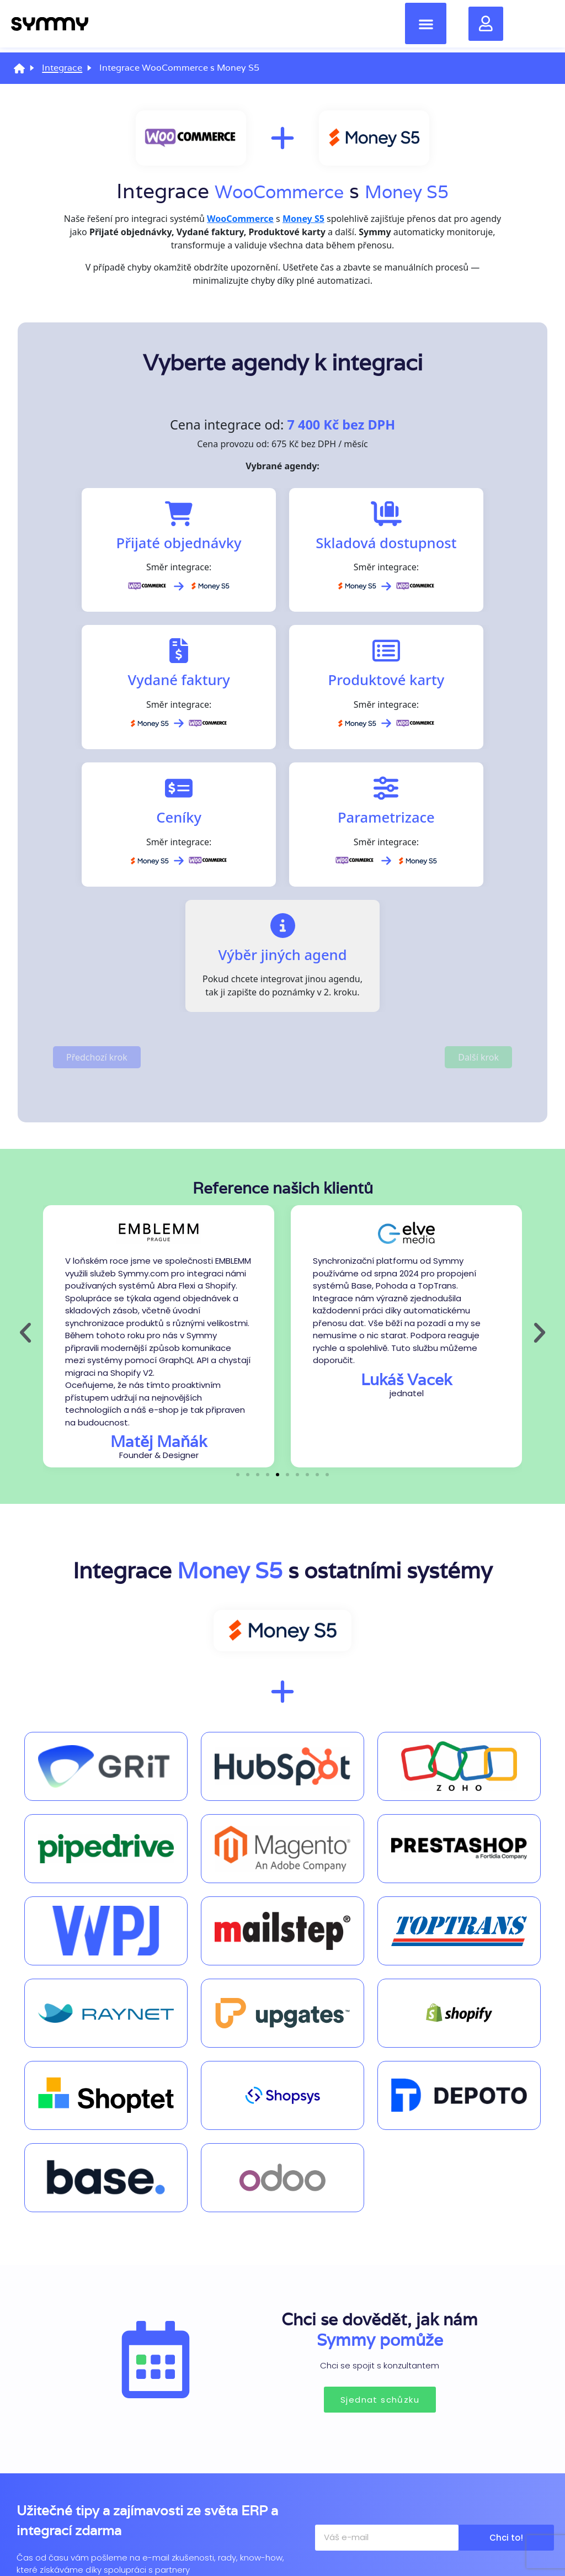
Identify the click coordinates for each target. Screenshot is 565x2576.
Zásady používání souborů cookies (94, 2536)
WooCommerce (272, 190)
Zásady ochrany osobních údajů (282, 2536)
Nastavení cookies (471, 2536)
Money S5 (418, 190)
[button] (425, 26)
